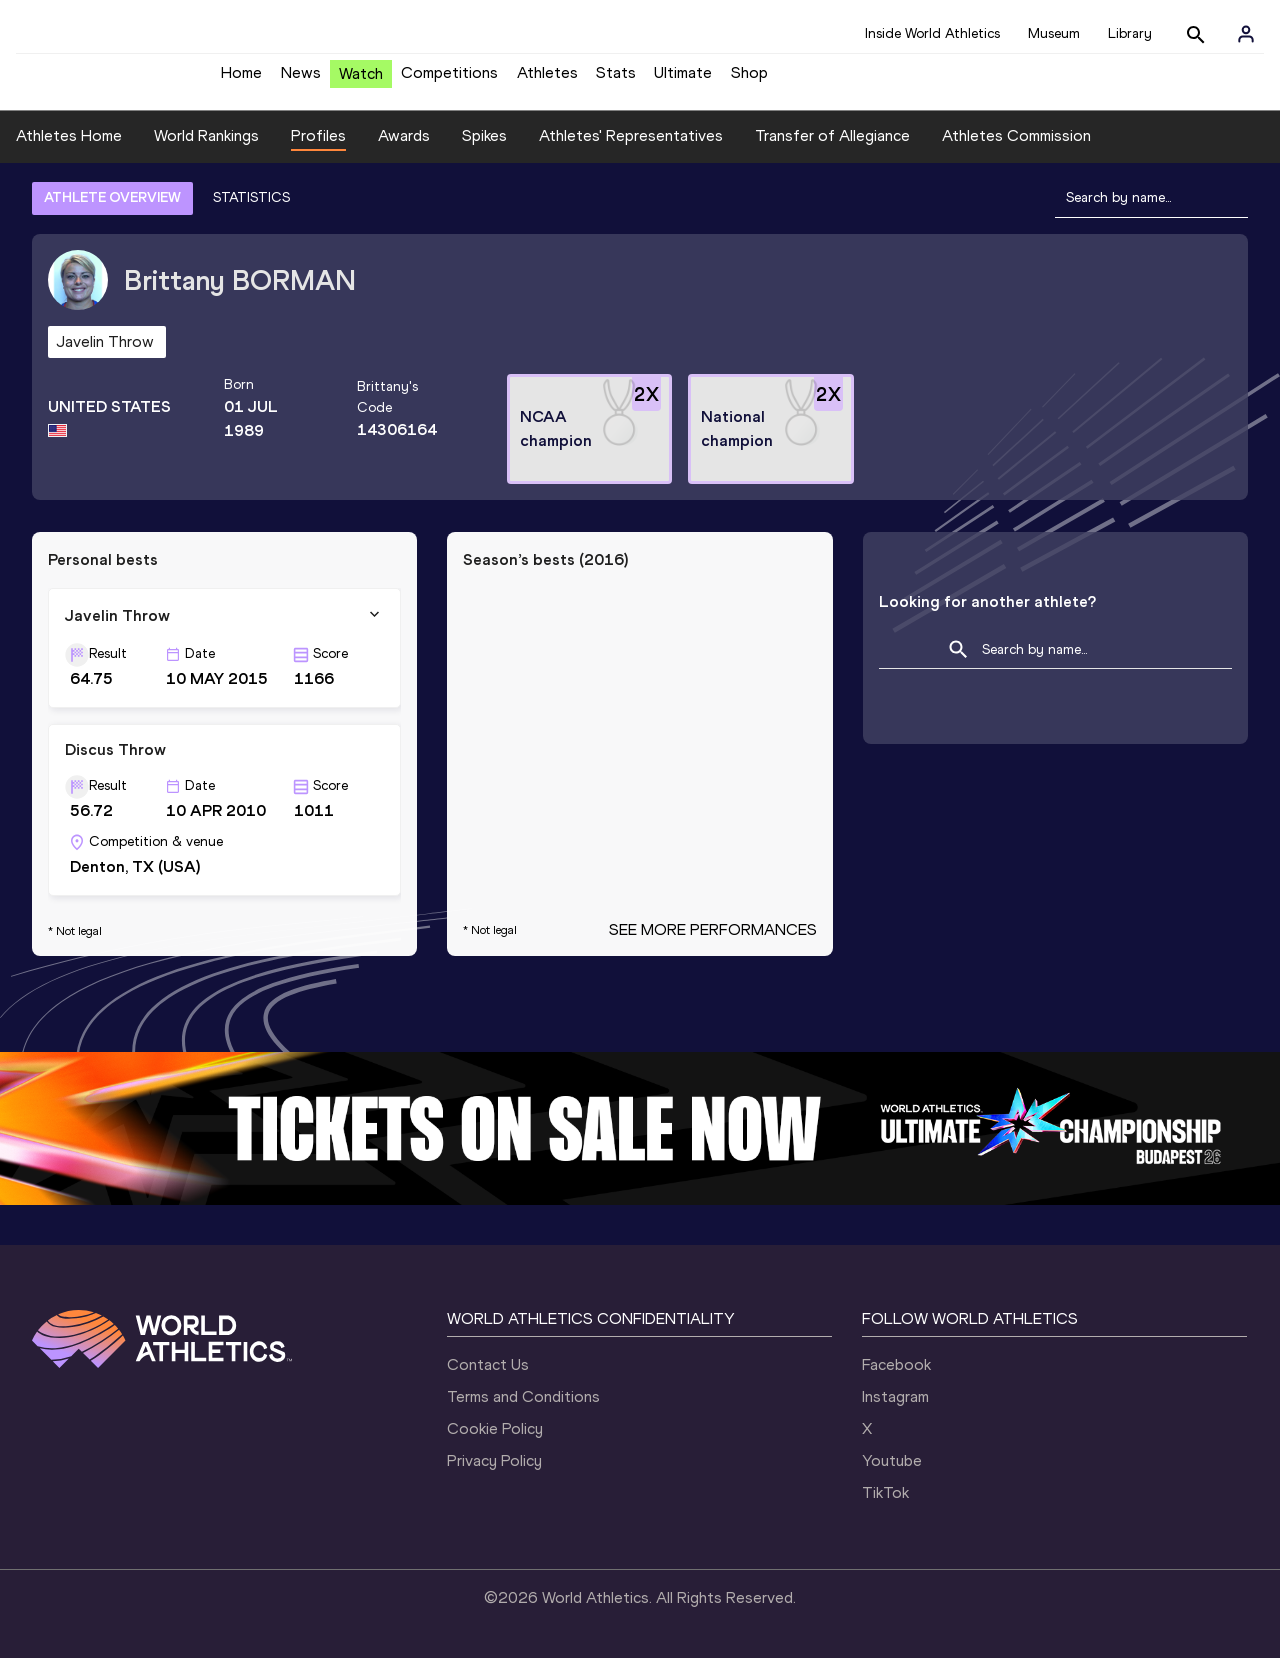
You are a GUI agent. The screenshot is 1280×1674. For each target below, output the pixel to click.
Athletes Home (69, 150)
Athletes (547, 80)
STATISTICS (251, 212)
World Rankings (206, 150)
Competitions (449, 80)
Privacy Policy (494, 1476)
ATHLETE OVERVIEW (112, 212)
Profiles (318, 150)
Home (241, 80)
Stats (616, 80)
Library (1130, 33)
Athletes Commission (1016, 150)
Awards (404, 150)
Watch (361, 81)
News (301, 80)
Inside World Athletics (932, 33)
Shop (749, 80)
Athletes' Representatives (631, 150)
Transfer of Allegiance (832, 150)
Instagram (895, 1412)
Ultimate (683, 80)
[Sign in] (1246, 34)
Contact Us (488, 1380)
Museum (1054, 33)
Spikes (484, 150)
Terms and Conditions (523, 1412)
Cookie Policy (495, 1444)
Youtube (892, 1476)
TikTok (885, 1508)
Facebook (896, 1380)
